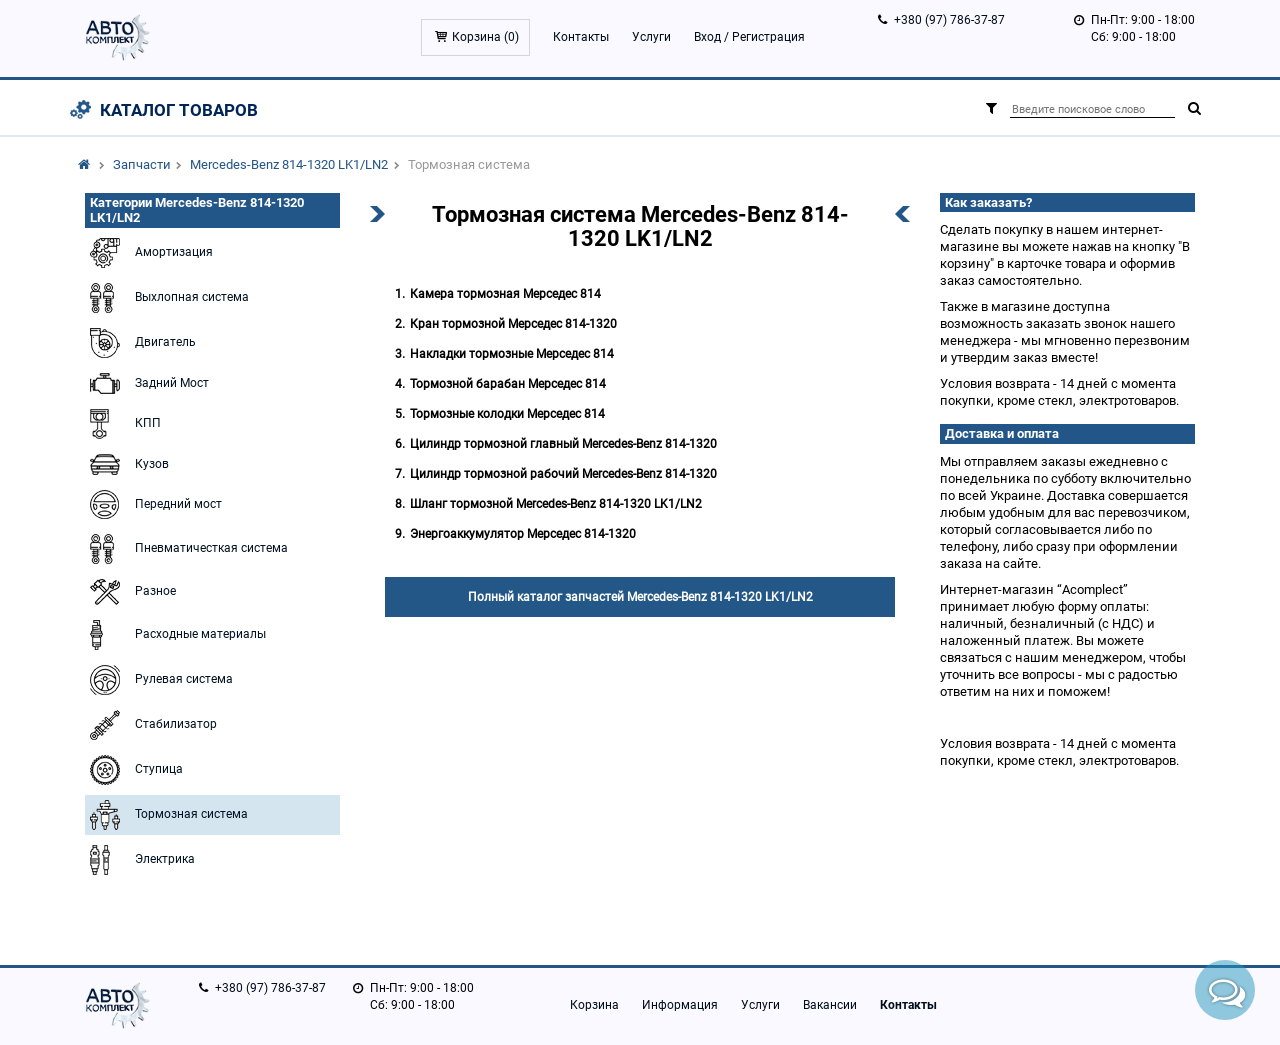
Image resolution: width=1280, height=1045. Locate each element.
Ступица (134, 770)
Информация (680, 1005)
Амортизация (149, 253)
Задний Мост (147, 383)
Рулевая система (159, 680)
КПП (123, 424)
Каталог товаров (179, 110)
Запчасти (142, 164)
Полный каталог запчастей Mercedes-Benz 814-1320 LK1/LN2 (640, 597)
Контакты (581, 37)
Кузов (127, 464)
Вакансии (830, 1005)
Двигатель (140, 343)
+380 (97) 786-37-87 (949, 20)
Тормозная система (166, 815)
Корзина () (485, 37)
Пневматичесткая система (186, 549)
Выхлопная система (167, 298)
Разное (130, 592)
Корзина (594, 1005)
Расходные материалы (175, 635)
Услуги (651, 37)
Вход (707, 37)
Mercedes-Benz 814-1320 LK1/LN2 (289, 164)
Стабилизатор (151, 725)
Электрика (140, 860)
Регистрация (768, 37)
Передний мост (153, 504)
